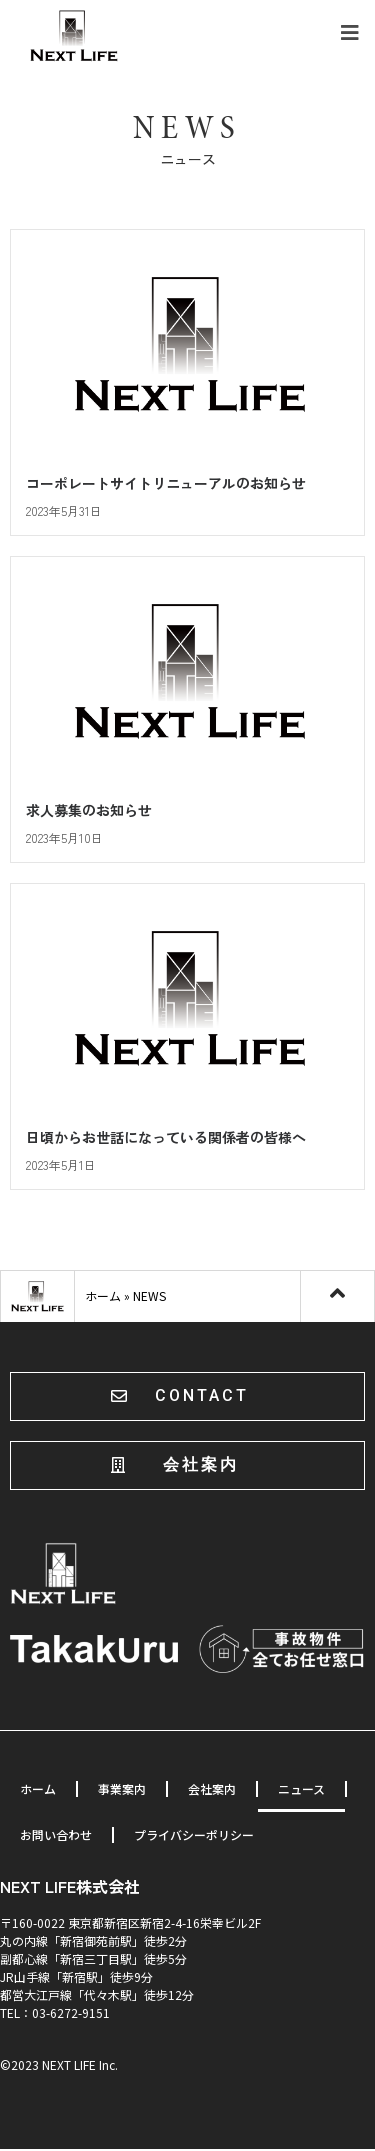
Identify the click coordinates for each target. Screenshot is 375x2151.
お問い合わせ (56, 1836)
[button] (187, 1398)
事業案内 (122, 1790)
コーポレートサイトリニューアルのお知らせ (166, 486)
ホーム (103, 1298)
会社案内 (212, 1790)
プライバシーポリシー (194, 1836)
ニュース (301, 1790)
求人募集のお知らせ (89, 812)
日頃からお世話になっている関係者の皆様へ (166, 1139)
